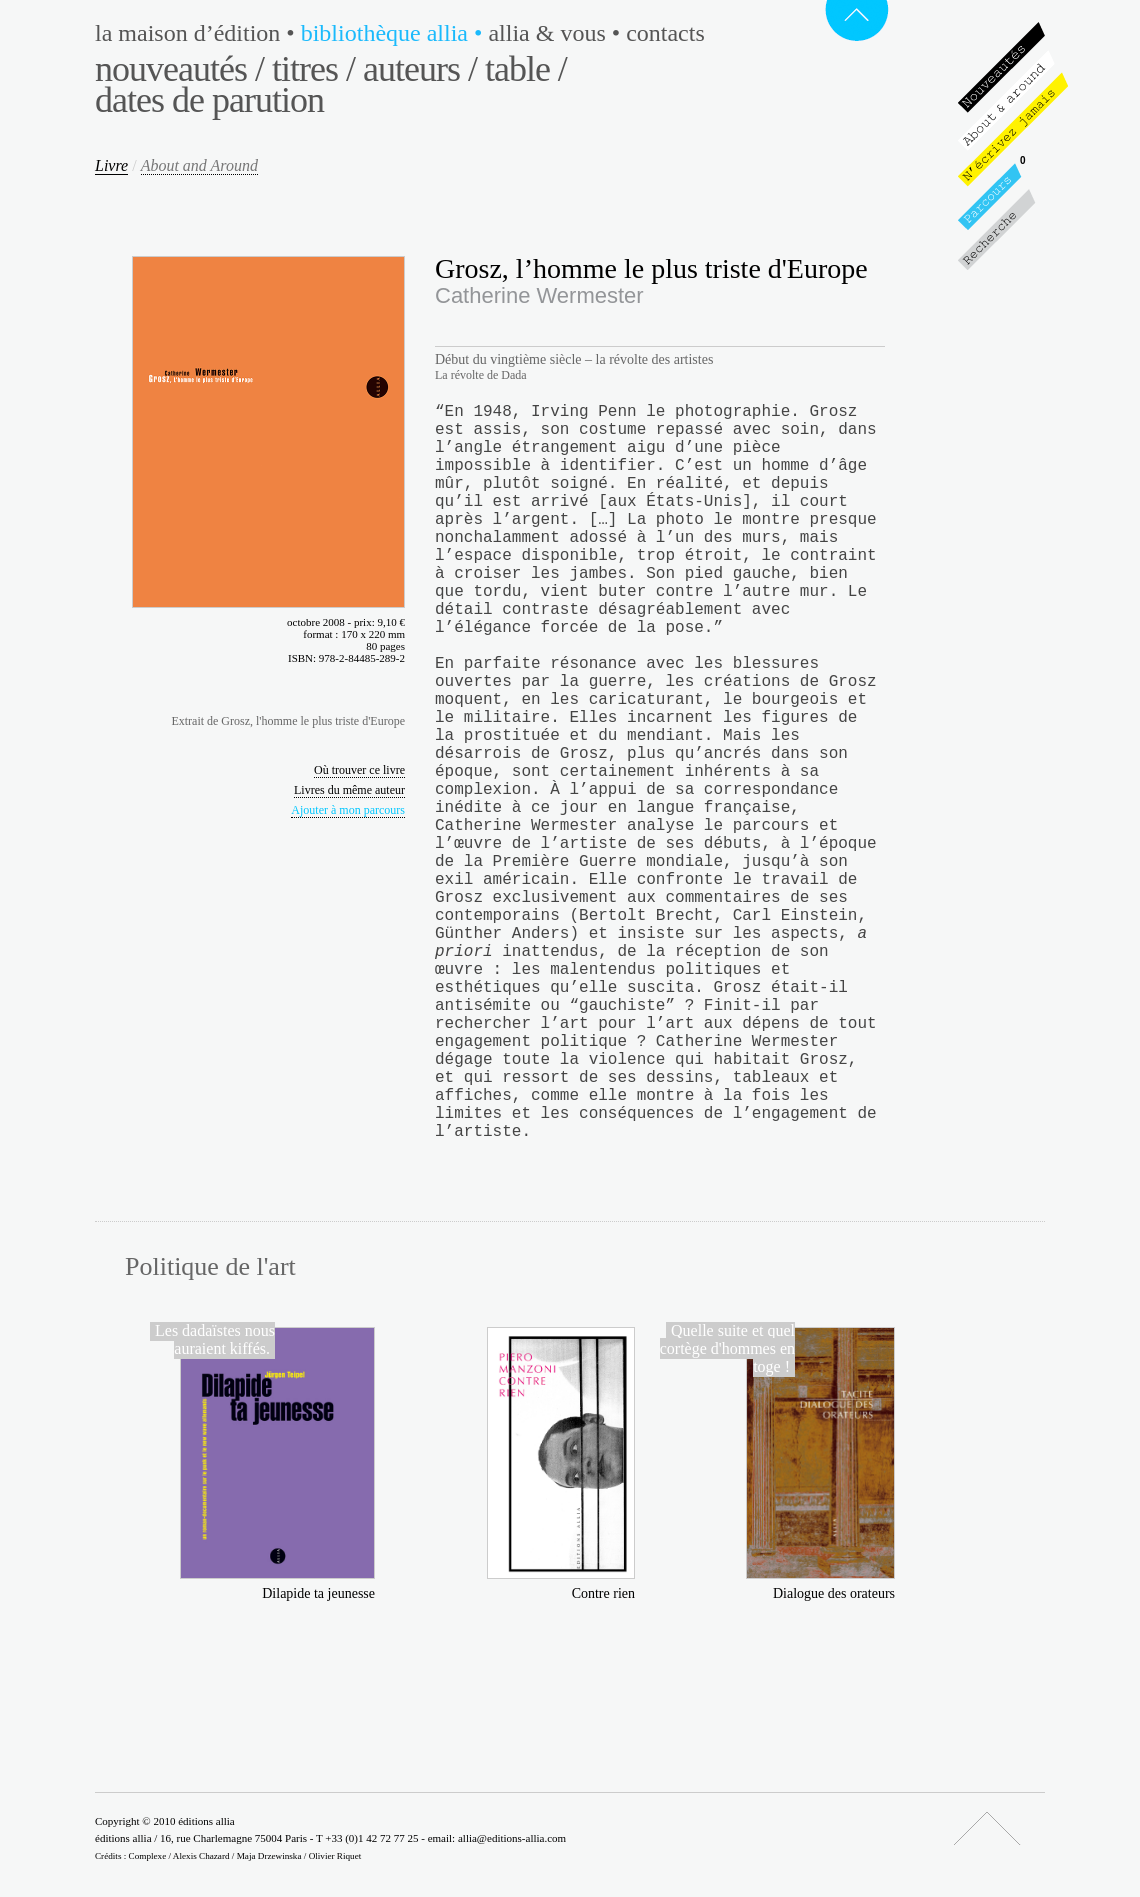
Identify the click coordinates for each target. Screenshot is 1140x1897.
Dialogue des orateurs (834, 1593)
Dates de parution (209, 100)
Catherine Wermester (539, 295)
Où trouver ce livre (359, 770)
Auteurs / (420, 69)
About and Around (199, 165)
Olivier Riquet (335, 1856)
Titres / (313, 69)
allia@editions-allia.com (512, 1838)
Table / (526, 69)
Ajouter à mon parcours (348, 810)
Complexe (148, 1856)
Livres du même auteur (349, 790)
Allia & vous (557, 33)
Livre (111, 165)
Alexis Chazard (201, 1856)
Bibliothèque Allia (395, 33)
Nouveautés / (179, 69)
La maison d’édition (198, 33)
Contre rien (603, 1593)
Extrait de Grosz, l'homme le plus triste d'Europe (288, 721)
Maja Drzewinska (269, 1856)
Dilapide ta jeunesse (318, 1593)
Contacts (665, 33)
